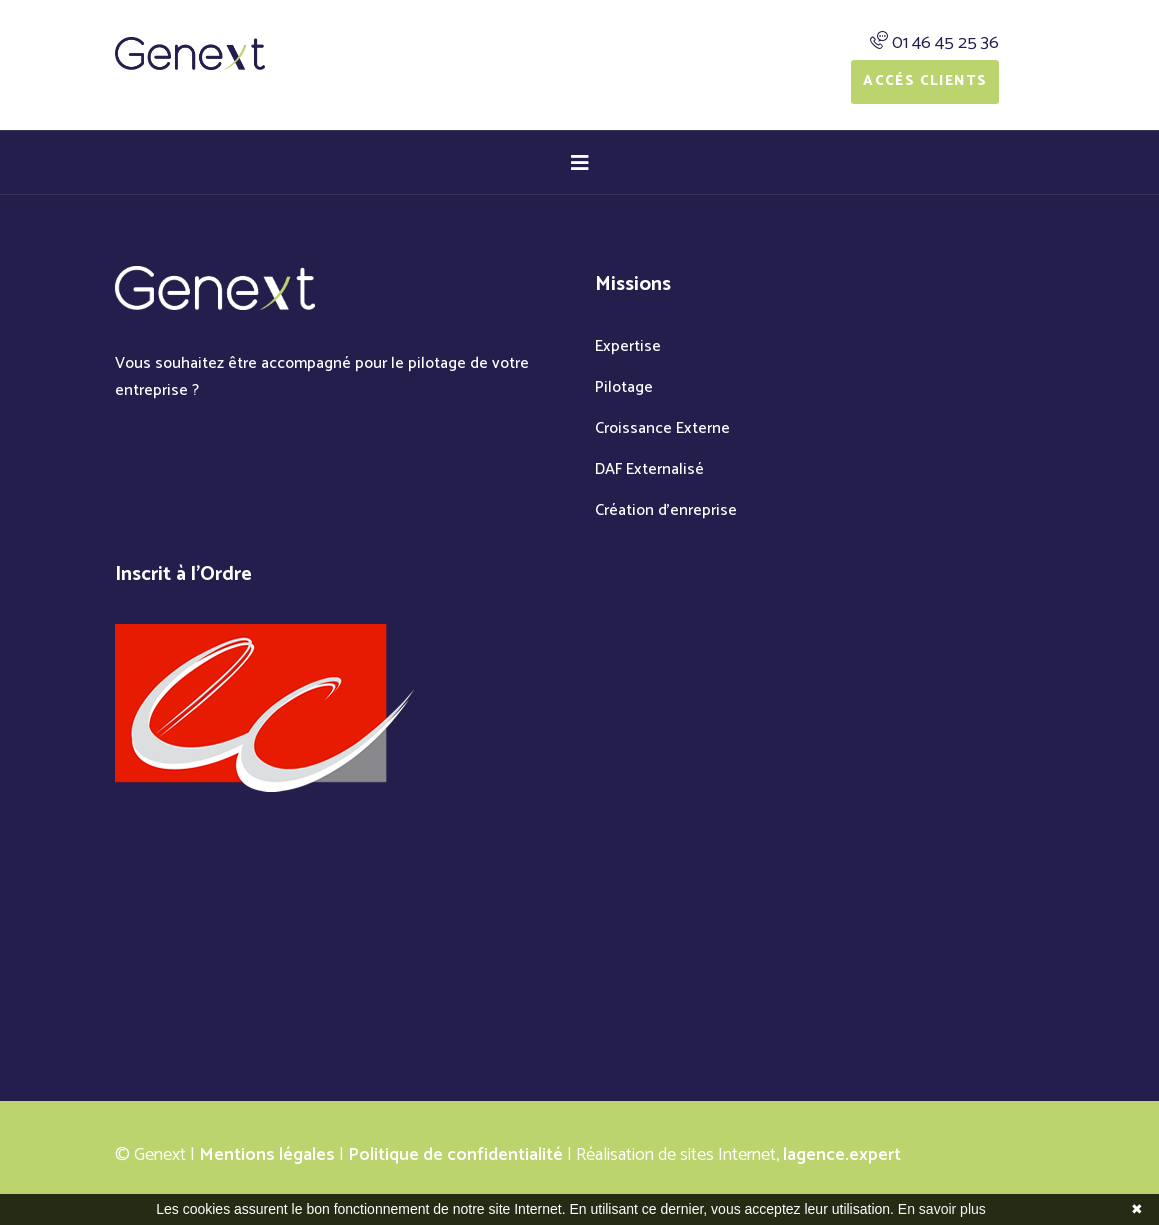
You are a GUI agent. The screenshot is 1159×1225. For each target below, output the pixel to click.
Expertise (628, 346)
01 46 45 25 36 (945, 43)
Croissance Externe (662, 428)
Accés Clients (925, 81)
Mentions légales (267, 1155)
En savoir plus (942, 1209)
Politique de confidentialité (455, 1155)
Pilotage (624, 387)
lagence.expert (842, 1155)
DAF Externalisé (649, 469)
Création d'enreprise (666, 510)
